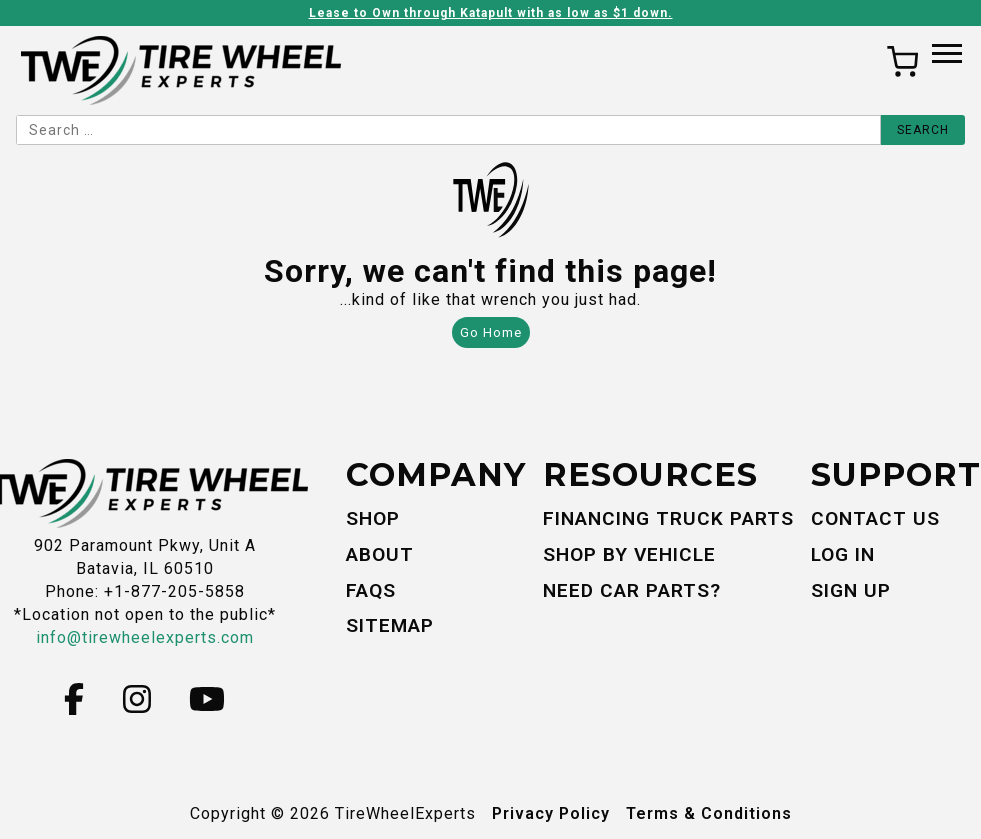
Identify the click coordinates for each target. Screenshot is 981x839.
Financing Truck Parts (668, 518)
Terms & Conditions (709, 813)
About (380, 554)
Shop (373, 518)
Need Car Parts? (632, 590)
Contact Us (875, 518)
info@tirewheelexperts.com (145, 637)
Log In (843, 554)
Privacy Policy (551, 813)
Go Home (491, 332)
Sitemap (390, 625)
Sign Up (851, 590)
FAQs (371, 590)
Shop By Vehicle (629, 554)
